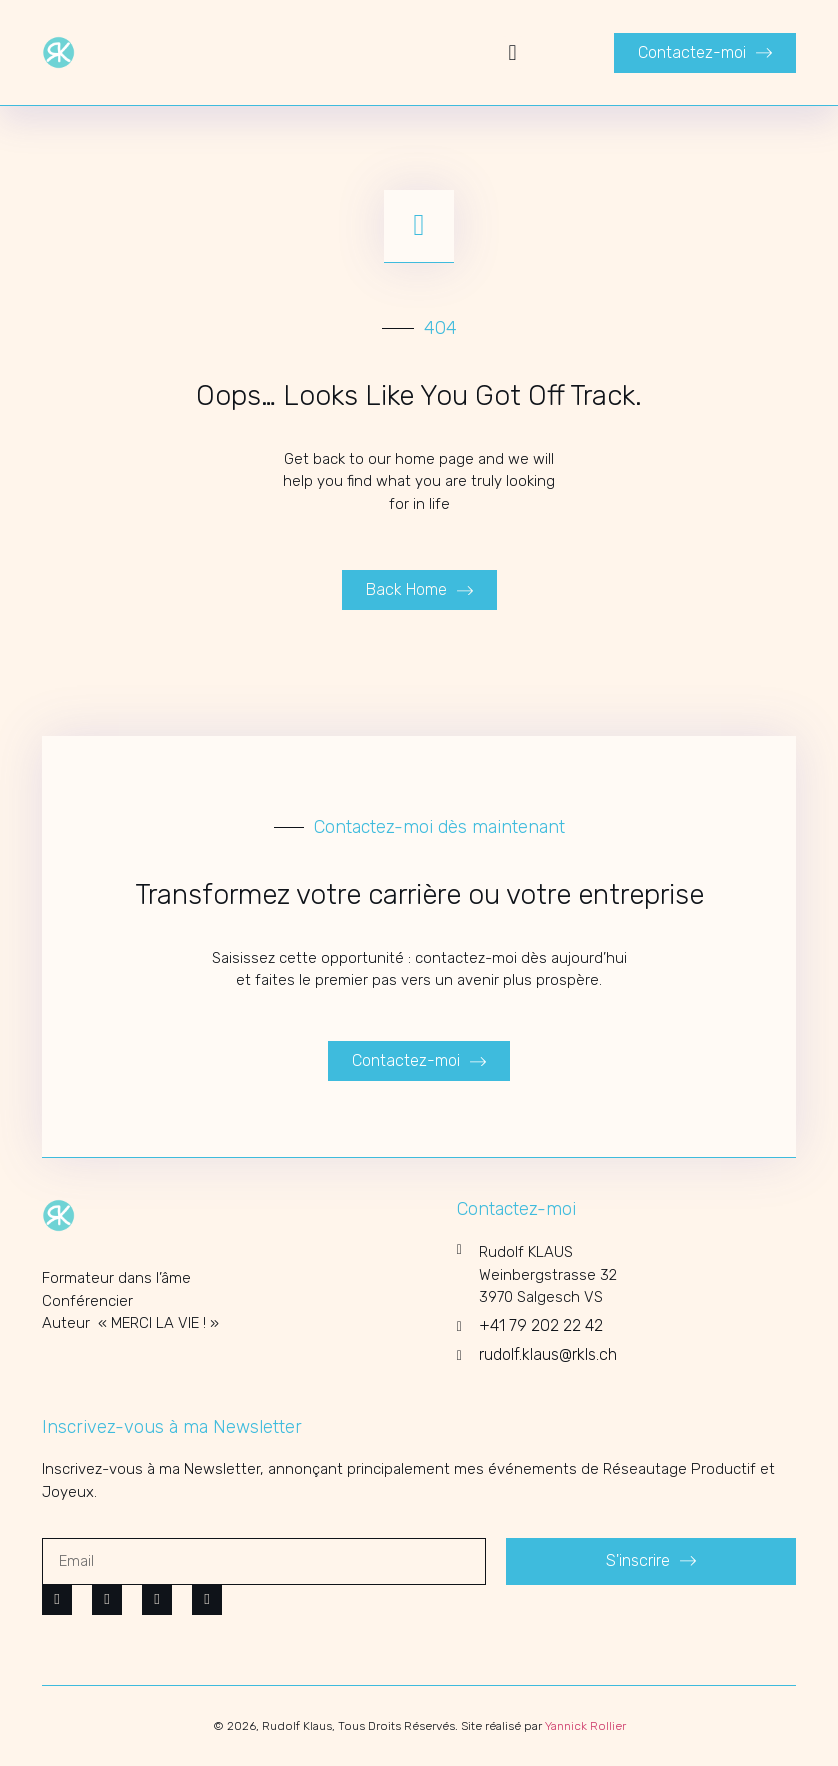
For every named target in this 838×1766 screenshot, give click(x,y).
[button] (512, 52)
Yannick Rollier (585, 1726)
